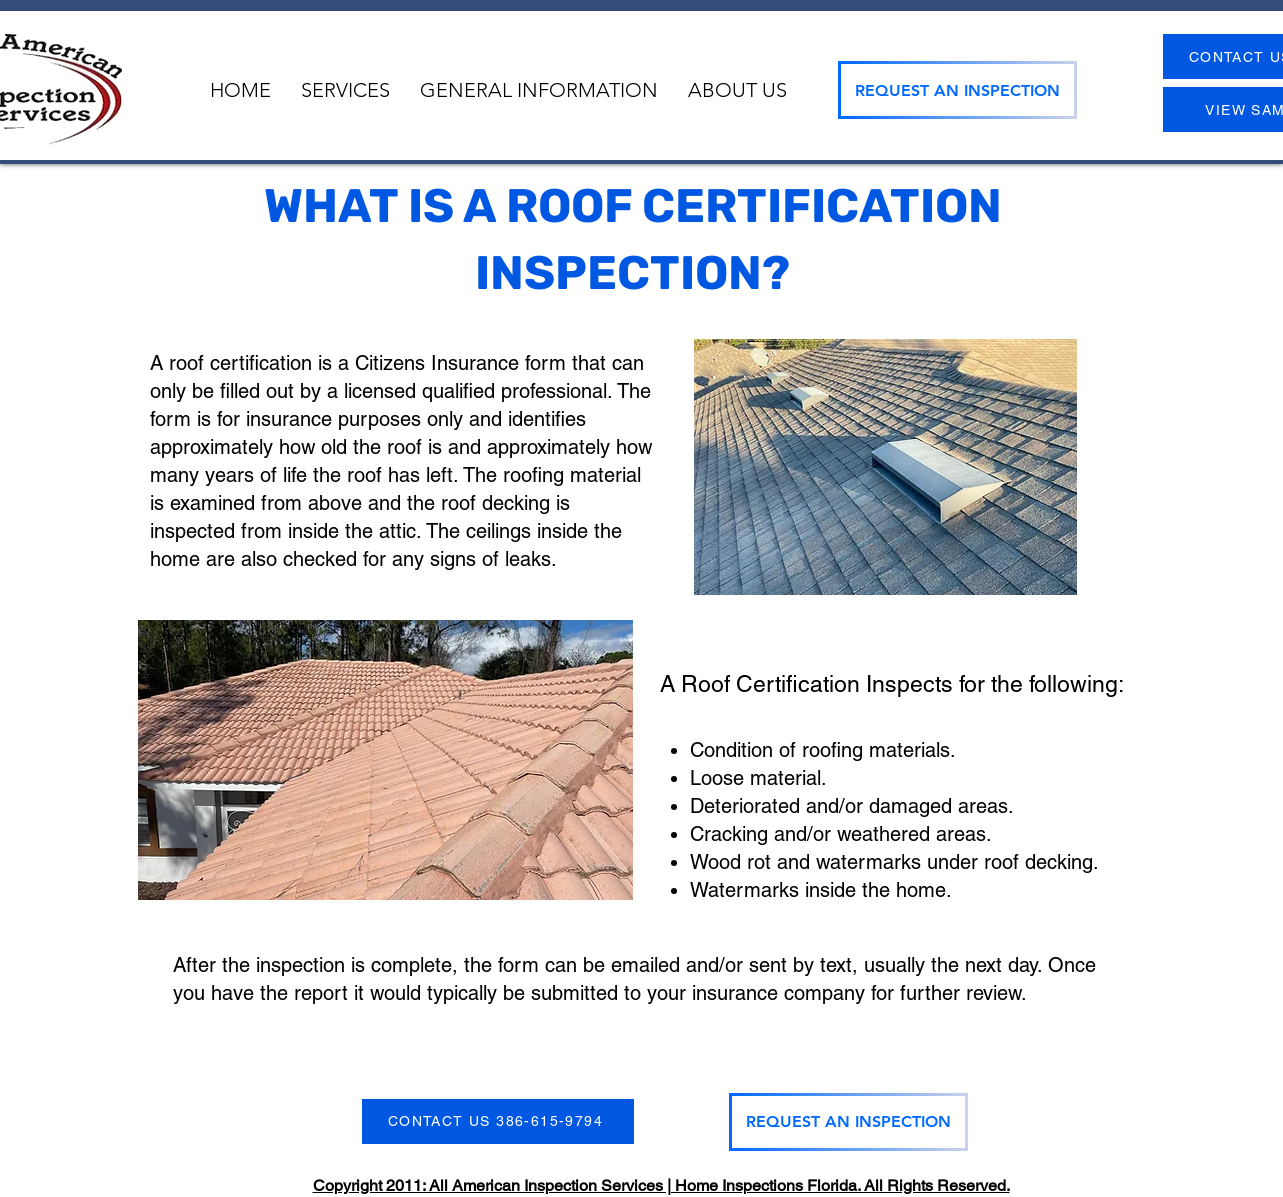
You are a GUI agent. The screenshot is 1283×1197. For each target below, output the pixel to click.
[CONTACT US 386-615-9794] (498, 1121)
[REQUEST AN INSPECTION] (957, 90)
